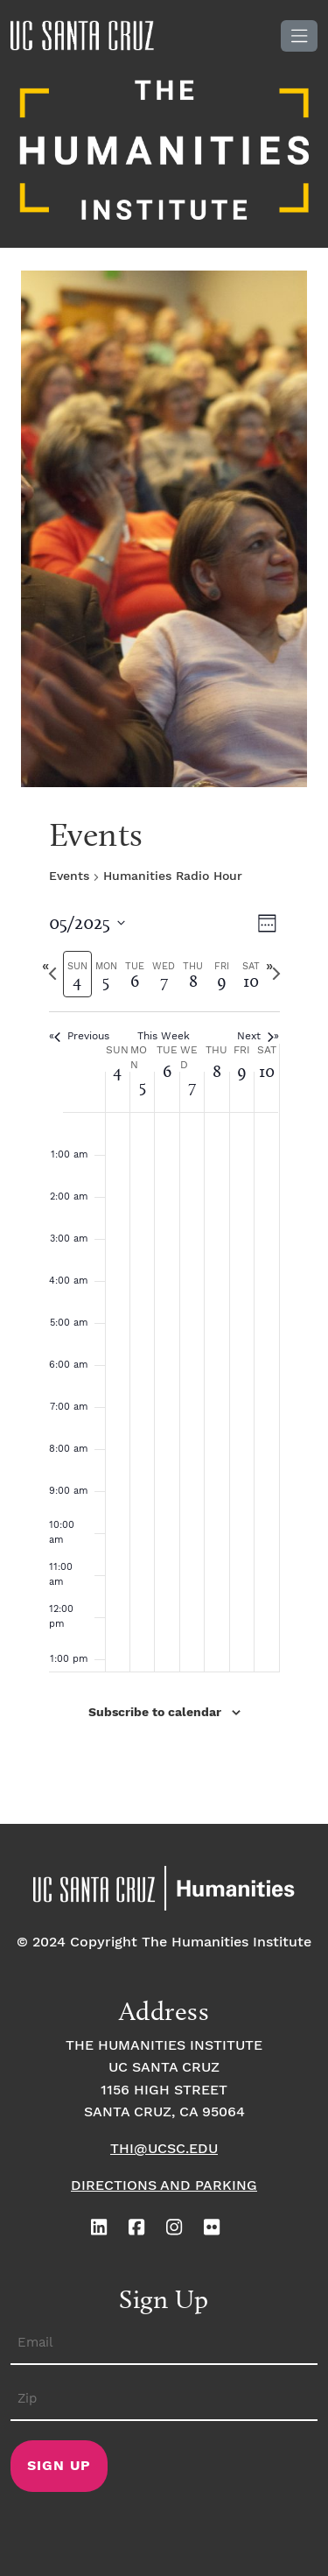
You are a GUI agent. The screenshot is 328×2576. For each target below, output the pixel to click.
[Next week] (276, 973)
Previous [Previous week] (81, 1036)
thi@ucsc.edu (164, 2149)
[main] (164, 1312)
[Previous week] (52, 973)
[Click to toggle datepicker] (87, 922)
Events (69, 876)
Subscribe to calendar (154, 1713)
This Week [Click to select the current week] (163, 1036)
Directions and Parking (164, 2186)
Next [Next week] (255, 1036)
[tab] (77, 974)
